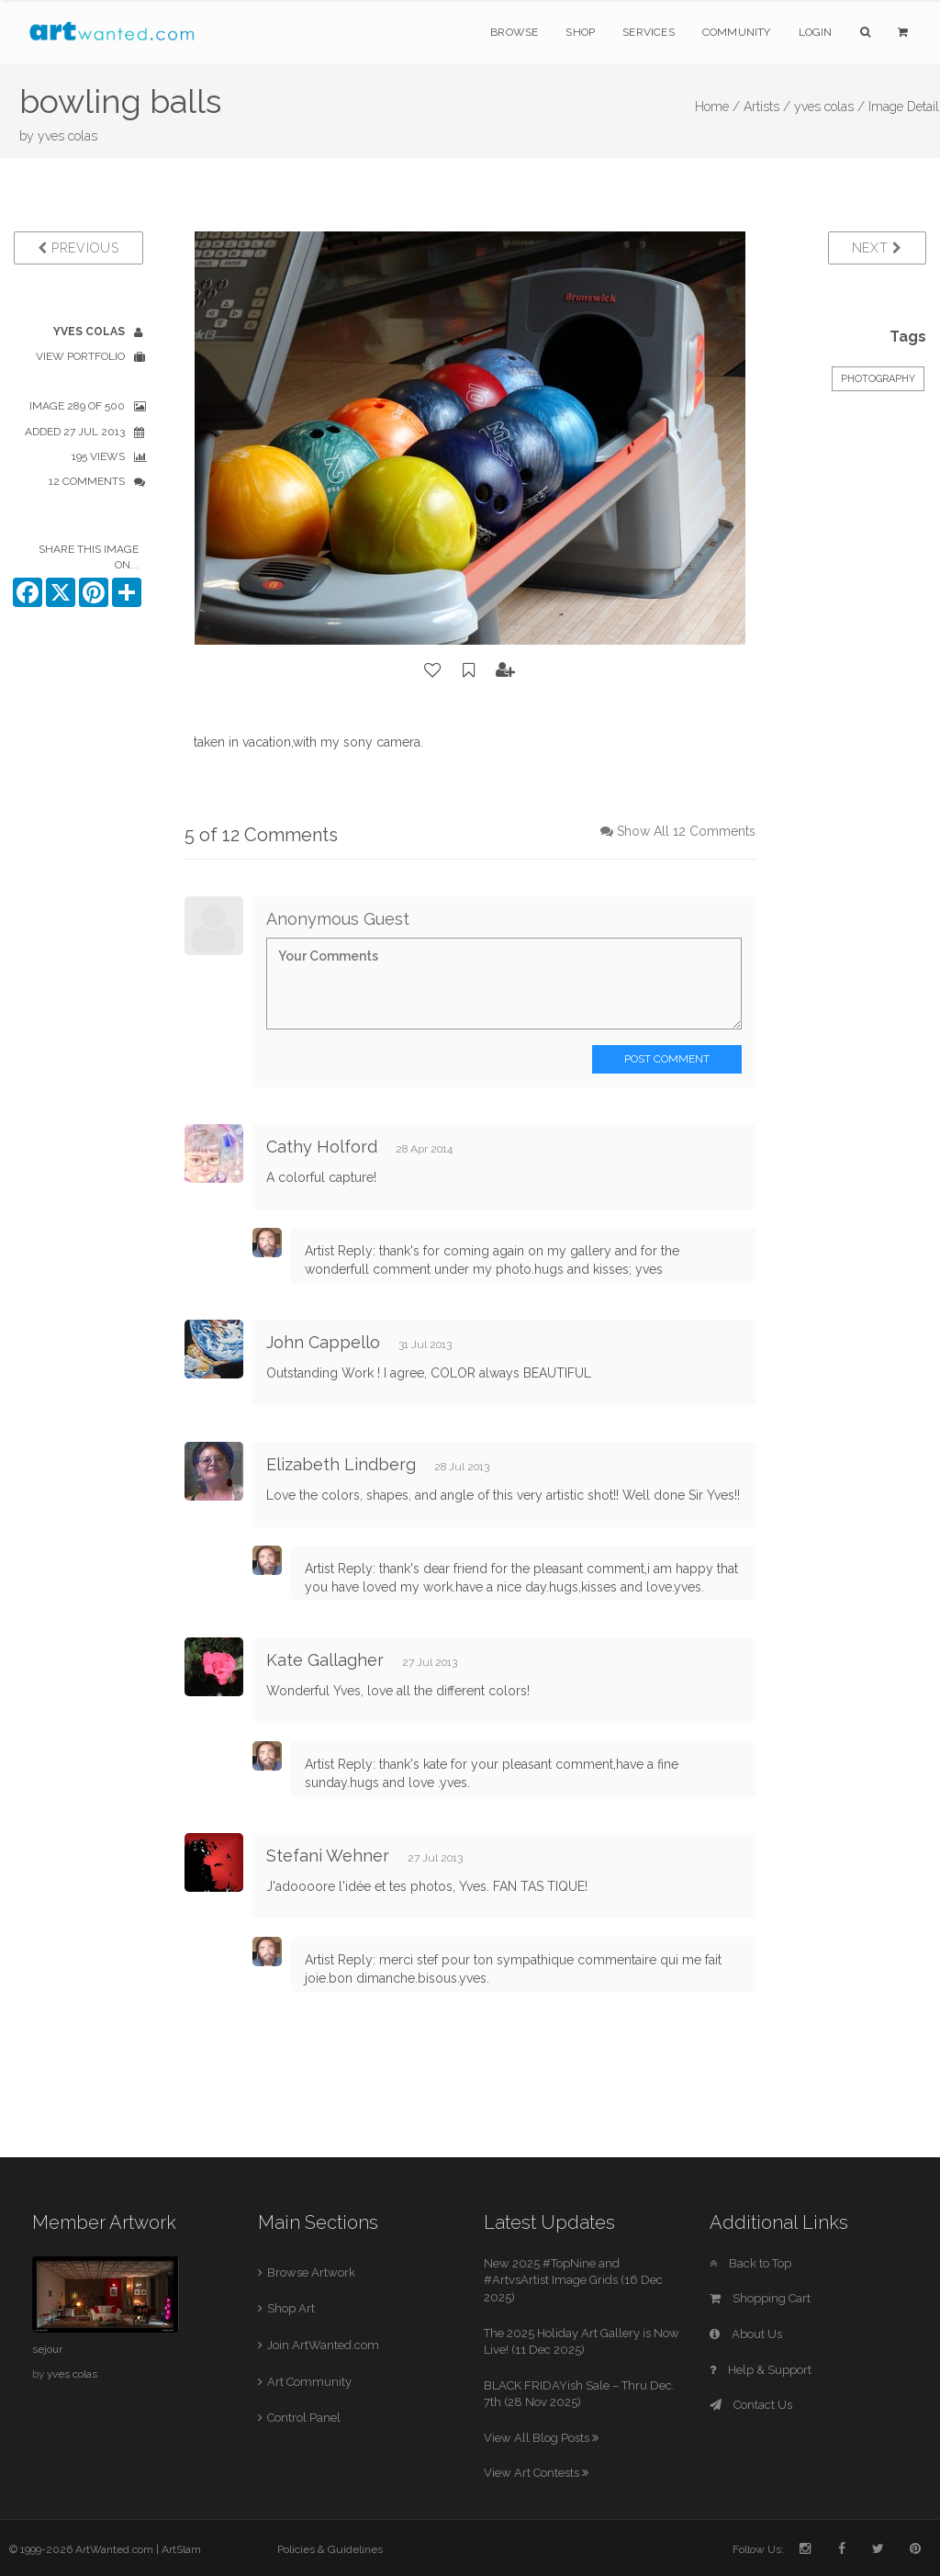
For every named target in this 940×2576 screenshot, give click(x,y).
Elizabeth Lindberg (341, 1464)
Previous (78, 248)
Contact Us (751, 2405)
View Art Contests (536, 2473)
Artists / (767, 106)
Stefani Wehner (327, 1855)
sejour (47, 2349)
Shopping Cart (760, 2298)
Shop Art (291, 2308)
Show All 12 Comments (686, 831)
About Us (746, 2334)
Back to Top (750, 2263)
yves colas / (829, 106)
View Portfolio (80, 356)
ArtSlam (181, 2549)
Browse (514, 32)
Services (648, 32)
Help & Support (760, 2370)
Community (736, 32)
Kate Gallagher (325, 1660)
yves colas (67, 136)
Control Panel (304, 2417)
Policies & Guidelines (330, 2549)
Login (816, 32)
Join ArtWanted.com (323, 2345)
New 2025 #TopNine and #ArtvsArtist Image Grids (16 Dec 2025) (573, 2280)
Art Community (309, 2382)
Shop (580, 32)
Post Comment (667, 1058)
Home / (717, 106)
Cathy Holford (321, 1146)
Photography (878, 379)
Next (877, 248)
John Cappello (323, 1342)
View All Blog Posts (541, 2438)
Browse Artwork (311, 2272)
